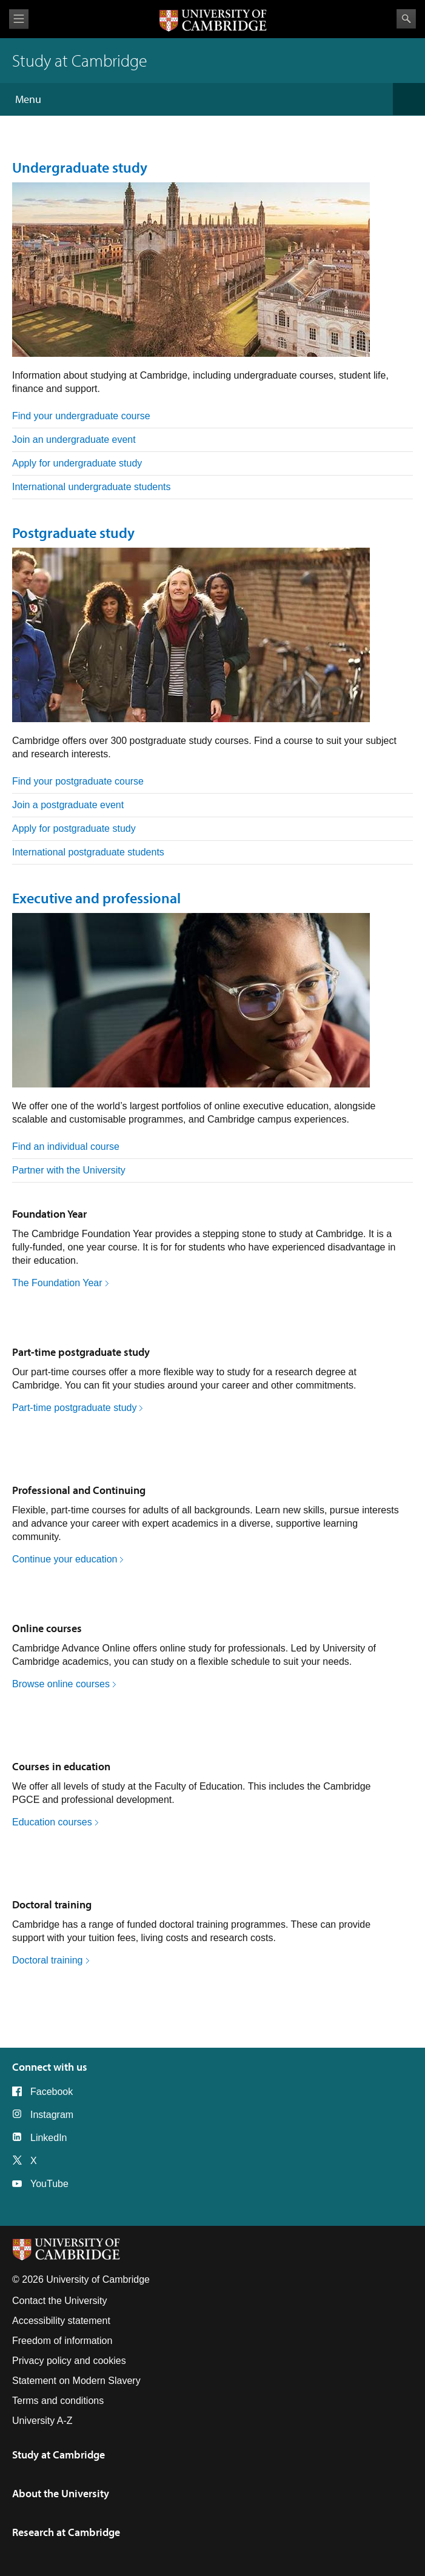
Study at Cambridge (58, 2454)
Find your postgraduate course (78, 781)
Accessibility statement (61, 2320)
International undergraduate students (91, 487)
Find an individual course (65, 1146)
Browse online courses (61, 1684)
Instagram (51, 2115)
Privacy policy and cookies (69, 2360)
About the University (60, 2493)
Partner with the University (68, 1170)
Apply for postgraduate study (74, 828)
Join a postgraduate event (68, 805)
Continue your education (64, 1559)
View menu (18, 19)
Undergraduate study (79, 167)
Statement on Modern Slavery (76, 2380)
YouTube (49, 2184)
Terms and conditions (58, 2400)
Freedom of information (62, 2340)
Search (406, 18)
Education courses (52, 1822)
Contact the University (59, 2300)
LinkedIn (48, 2138)
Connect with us (49, 2067)
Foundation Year (49, 1214)
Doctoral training (52, 1904)
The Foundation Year (57, 1283)
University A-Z (42, 2420)
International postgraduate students (88, 852)
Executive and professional (96, 898)
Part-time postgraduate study (81, 1352)
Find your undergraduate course (81, 416)
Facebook (51, 2091)
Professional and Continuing (79, 1490)
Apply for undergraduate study (77, 463)
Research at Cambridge (66, 2532)
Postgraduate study (73, 532)
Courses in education (61, 1766)
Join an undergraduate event (74, 439)
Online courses (47, 1628)
